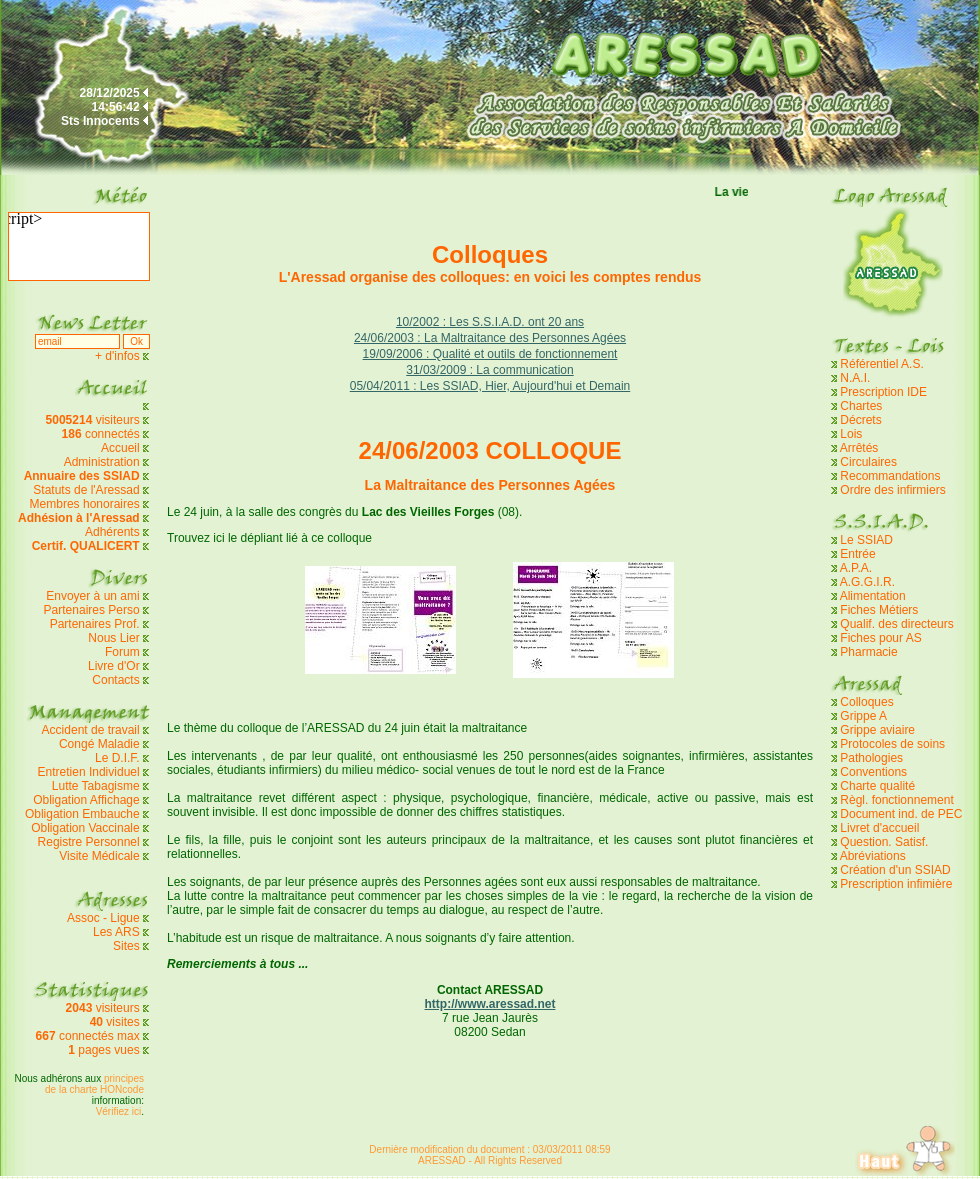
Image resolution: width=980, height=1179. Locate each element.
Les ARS (116, 932)
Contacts (115, 680)
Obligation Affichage (86, 800)
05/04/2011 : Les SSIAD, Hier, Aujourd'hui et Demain (490, 386)
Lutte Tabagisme (96, 786)
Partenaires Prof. (96, 624)
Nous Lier (113, 638)
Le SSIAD (866, 540)
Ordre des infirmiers (892, 490)
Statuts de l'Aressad (86, 490)
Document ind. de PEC (901, 814)
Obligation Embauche (84, 814)
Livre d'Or (114, 666)
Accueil (120, 448)
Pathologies (871, 758)
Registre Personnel (89, 842)
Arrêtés (859, 448)
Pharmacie (868, 652)
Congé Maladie (101, 744)
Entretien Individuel (89, 772)
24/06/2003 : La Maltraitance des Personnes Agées (490, 338)
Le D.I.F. (119, 758)
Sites (126, 946)
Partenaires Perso (93, 610)
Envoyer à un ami (92, 596)
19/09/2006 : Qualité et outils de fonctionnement (490, 354)
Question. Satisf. (884, 842)
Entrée (857, 554)
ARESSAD (442, 1160)
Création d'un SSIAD (895, 870)
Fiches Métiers (879, 610)
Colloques (866, 702)
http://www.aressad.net (490, 1004)
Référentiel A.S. (881, 364)
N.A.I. (855, 378)
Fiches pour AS (880, 638)
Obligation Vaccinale (85, 828)
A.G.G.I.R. (867, 582)
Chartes (861, 406)
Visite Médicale (99, 856)
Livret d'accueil (879, 828)
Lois (851, 434)
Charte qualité (877, 786)
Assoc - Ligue (103, 918)
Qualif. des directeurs (896, 624)
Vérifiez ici (119, 1111)
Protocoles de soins (892, 744)
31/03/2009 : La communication (489, 370)
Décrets (860, 420)
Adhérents (112, 532)
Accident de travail (92, 730)
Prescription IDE (883, 392)
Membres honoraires (85, 504)
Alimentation (873, 596)
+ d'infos (119, 356)
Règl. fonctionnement (896, 800)
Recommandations (890, 476)
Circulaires (868, 462)
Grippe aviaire (877, 730)
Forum (122, 652)
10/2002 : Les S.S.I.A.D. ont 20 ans (490, 322)
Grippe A (863, 716)
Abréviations (873, 856)
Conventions (873, 772)
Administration (102, 462)
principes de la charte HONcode (94, 1084)
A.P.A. (856, 568)
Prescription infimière (896, 884)
